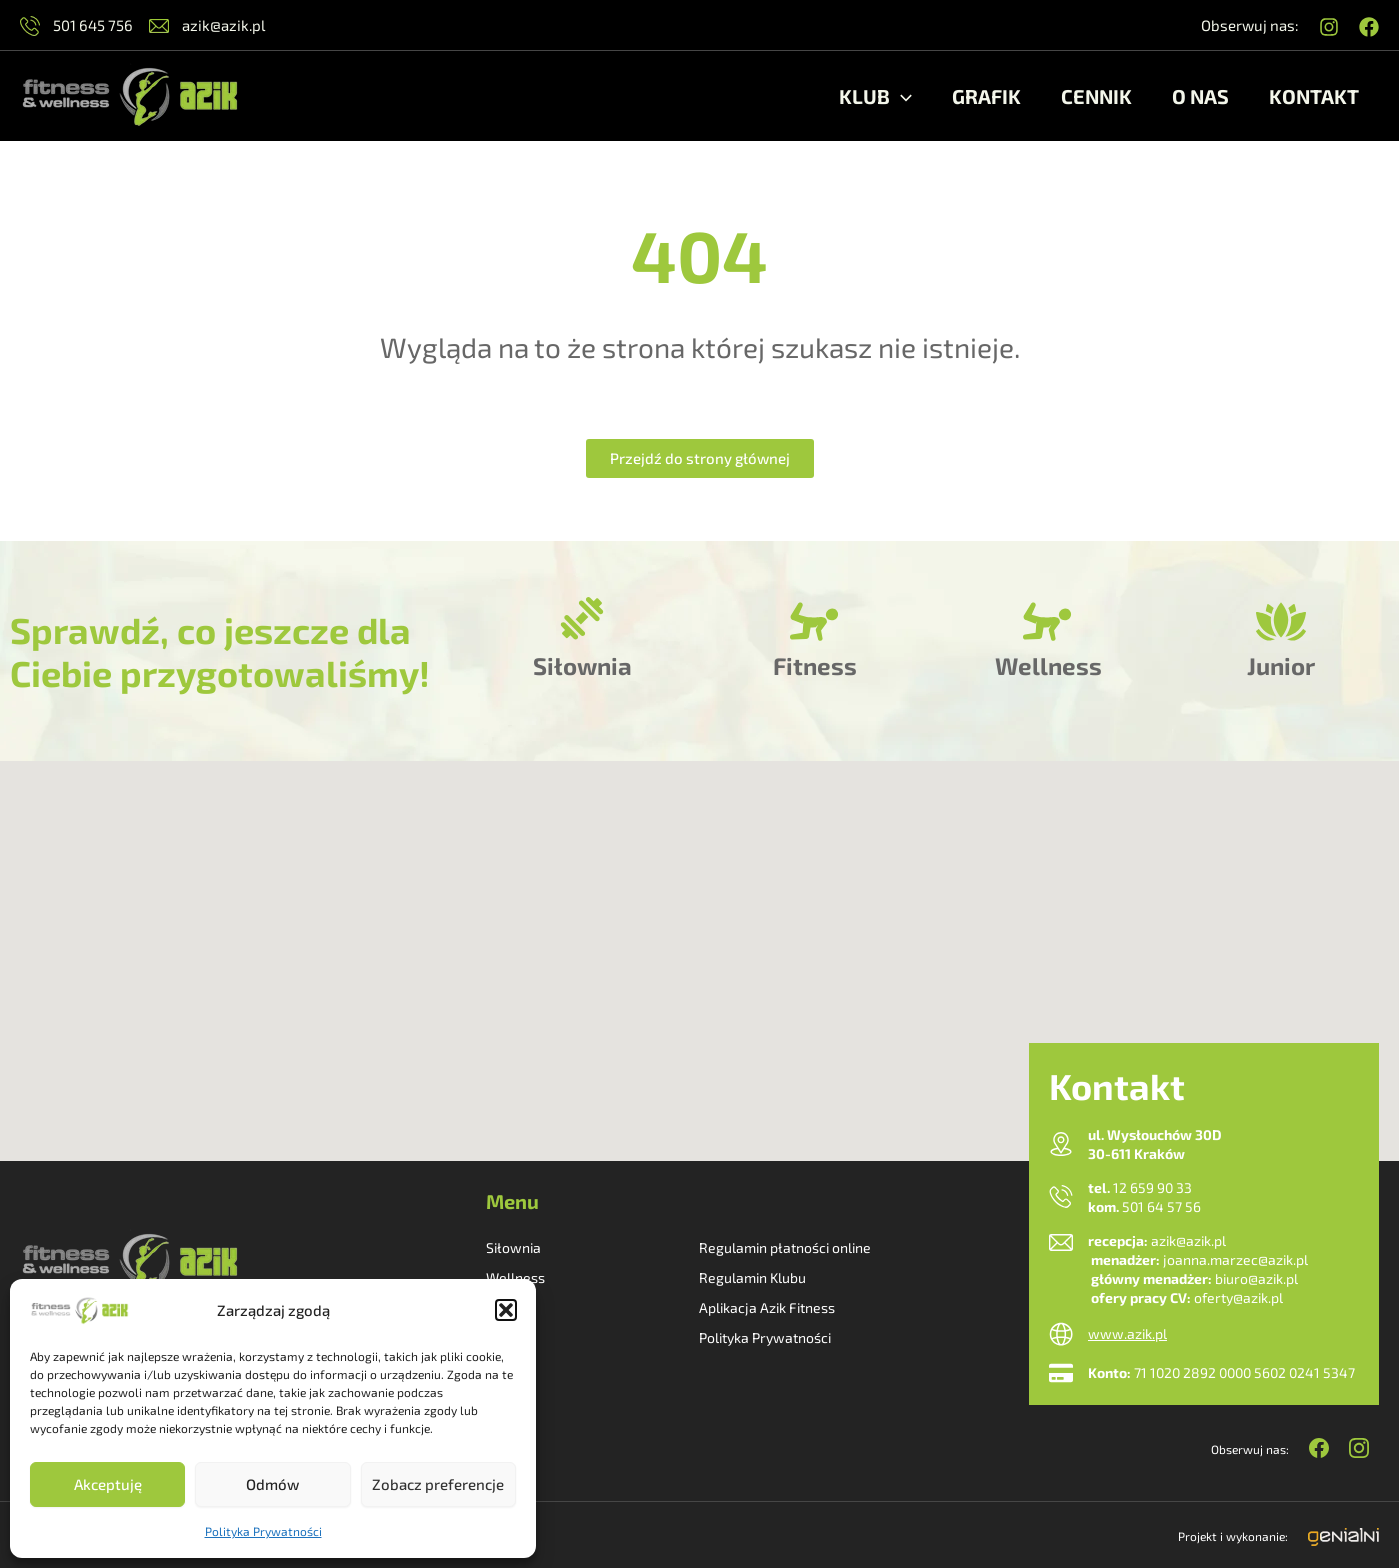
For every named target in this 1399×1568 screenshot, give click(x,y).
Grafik (986, 96)
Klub (875, 96)
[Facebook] (1369, 27)
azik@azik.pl (207, 25)
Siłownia (582, 665)
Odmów (272, 1484)
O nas (1200, 96)
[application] (901, 96)
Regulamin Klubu (752, 1277)
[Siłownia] (582, 622)
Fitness (815, 665)
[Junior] (1281, 622)
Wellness (1048, 665)
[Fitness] (815, 622)
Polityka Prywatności (263, 1531)
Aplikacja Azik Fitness (767, 1307)
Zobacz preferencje (438, 1484)
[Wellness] (1048, 622)
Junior (1281, 665)
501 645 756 (76, 25)
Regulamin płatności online (785, 1247)
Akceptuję (108, 1484)
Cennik (1096, 96)
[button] (506, 1310)
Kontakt (1314, 96)
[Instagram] (1329, 27)
